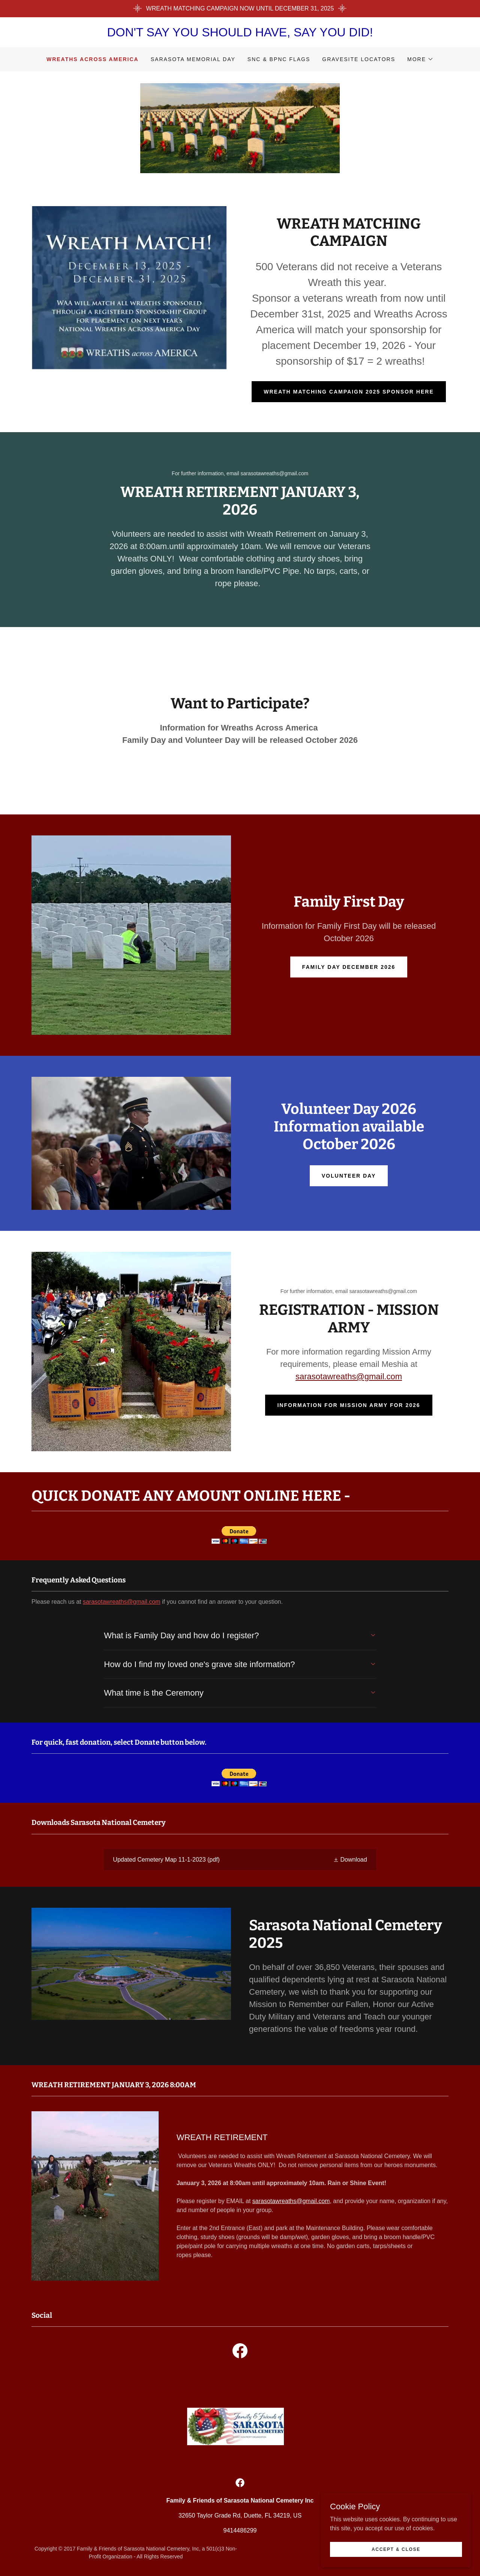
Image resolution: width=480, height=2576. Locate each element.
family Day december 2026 (349, 967)
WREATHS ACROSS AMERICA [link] (92, 59)
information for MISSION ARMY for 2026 (348, 1405)
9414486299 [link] (240, 2530)
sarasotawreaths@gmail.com (349, 1376)
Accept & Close (396, 2549)
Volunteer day (349, 1176)
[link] (240, 1859)
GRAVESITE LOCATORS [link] (358, 59)
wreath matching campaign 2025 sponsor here (349, 392)
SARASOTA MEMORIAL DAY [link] (193, 59)
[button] (420, 59)
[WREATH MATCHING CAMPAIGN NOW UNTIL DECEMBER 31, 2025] (240, 8)
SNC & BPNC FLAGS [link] (279, 59)
